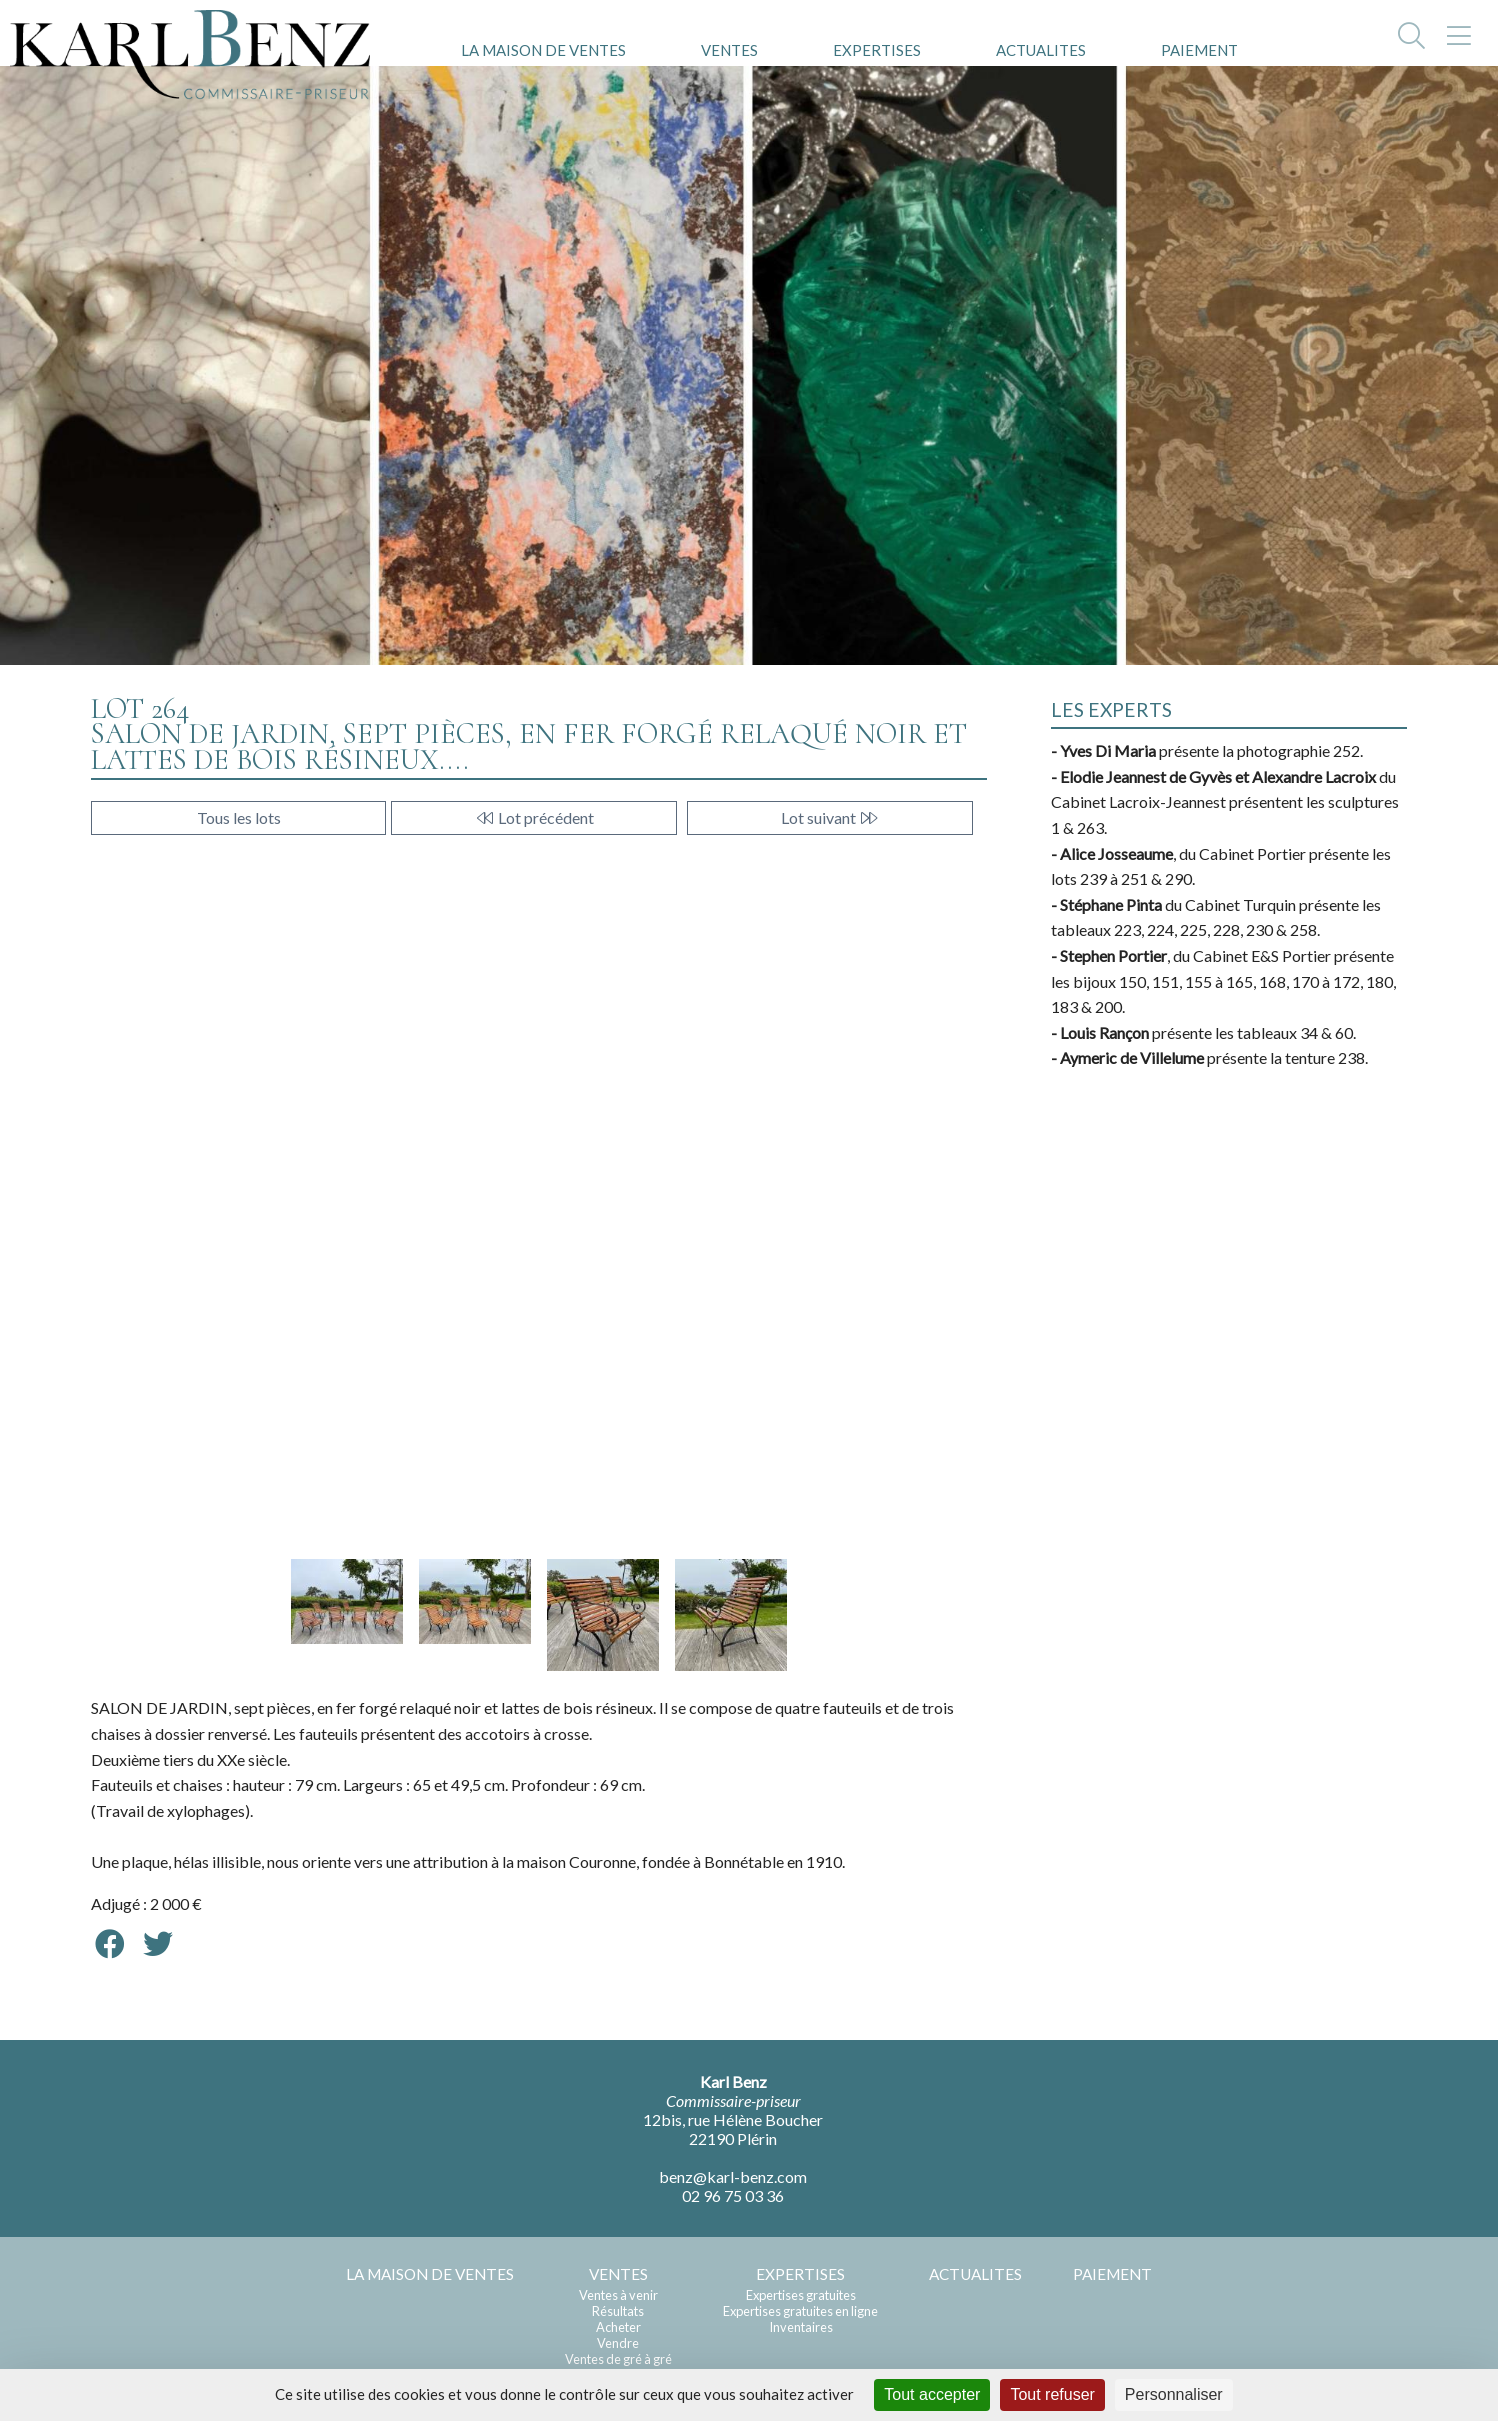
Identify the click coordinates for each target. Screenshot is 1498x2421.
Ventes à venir (618, 2295)
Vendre (618, 2343)
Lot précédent (534, 817)
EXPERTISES (877, 50)
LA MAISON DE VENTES (543, 50)
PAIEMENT (1199, 50)
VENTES (729, 50)
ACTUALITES (1041, 50)
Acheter (618, 2327)
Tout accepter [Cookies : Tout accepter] (932, 2394)
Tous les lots (239, 817)
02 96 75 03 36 (733, 2195)
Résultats (618, 2311)
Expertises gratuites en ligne (800, 2311)
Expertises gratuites (801, 2295)
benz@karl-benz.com (733, 2176)
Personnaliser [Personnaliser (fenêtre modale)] (1174, 2394)
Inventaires (801, 2327)
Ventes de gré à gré (618, 2359)
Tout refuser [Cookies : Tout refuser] (1052, 2394)
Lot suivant (830, 817)
